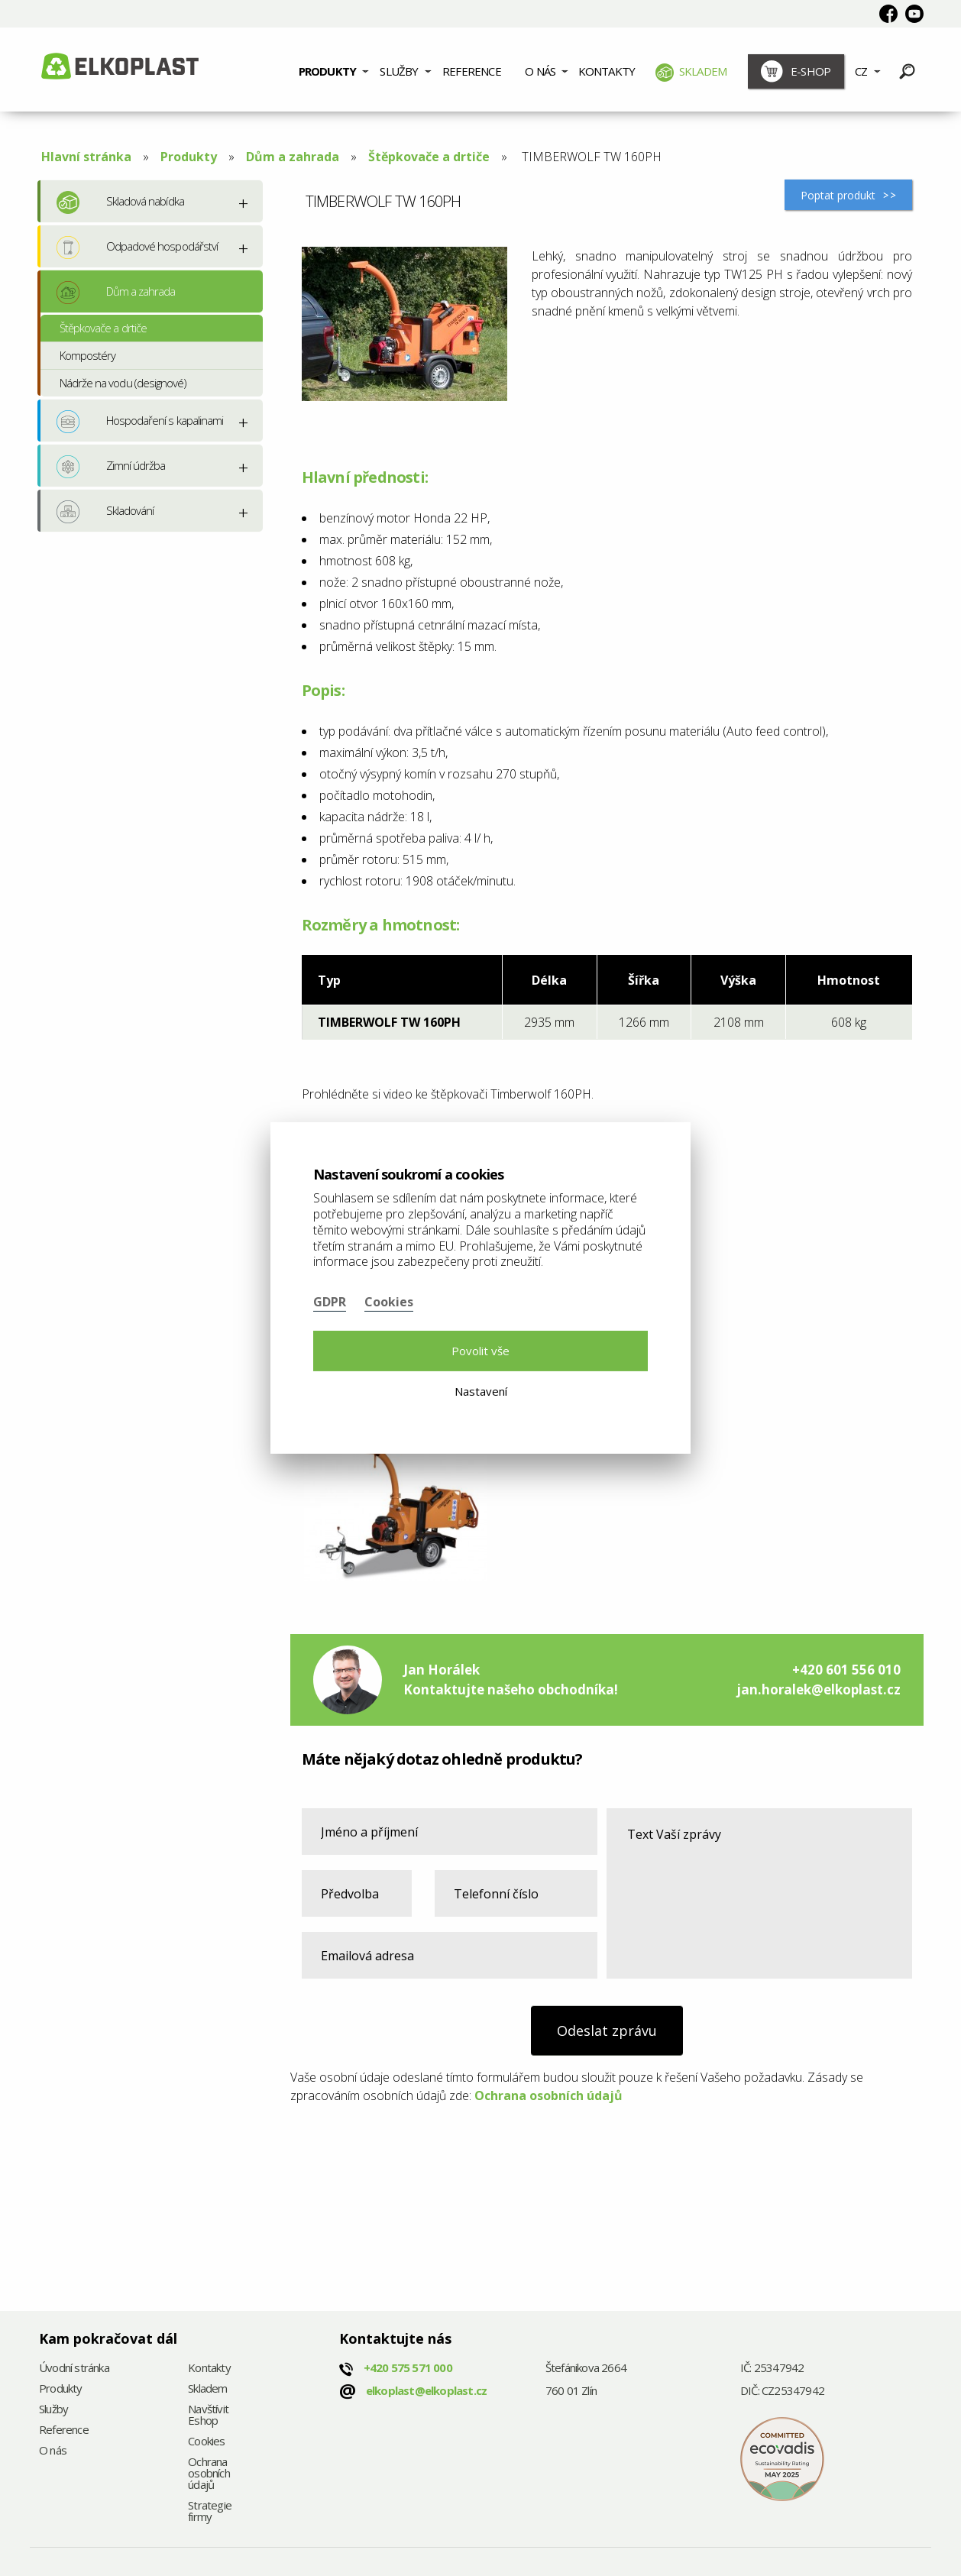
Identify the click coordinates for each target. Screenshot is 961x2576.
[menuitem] (333, 70)
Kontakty (607, 71)
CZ (861, 71)
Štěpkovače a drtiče (429, 156)
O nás (540, 71)
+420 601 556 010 (846, 1669)
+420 (408, 2367)
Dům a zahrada (292, 156)
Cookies (206, 2441)
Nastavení (481, 1391)
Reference (471, 71)
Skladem (691, 72)
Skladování (105, 511)
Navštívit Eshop (208, 2415)
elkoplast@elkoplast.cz (426, 2390)
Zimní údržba (111, 466)
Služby (399, 71)
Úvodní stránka (74, 2368)
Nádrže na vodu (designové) (123, 382)
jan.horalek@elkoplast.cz (818, 1689)
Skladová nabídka (120, 202)
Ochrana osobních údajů (548, 2095)
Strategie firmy (209, 2512)
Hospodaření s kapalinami (140, 421)
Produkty (328, 71)
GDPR (329, 1301)
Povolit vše (480, 1350)
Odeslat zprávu (607, 2030)
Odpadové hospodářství (137, 247)
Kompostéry (87, 355)
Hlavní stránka (86, 156)
